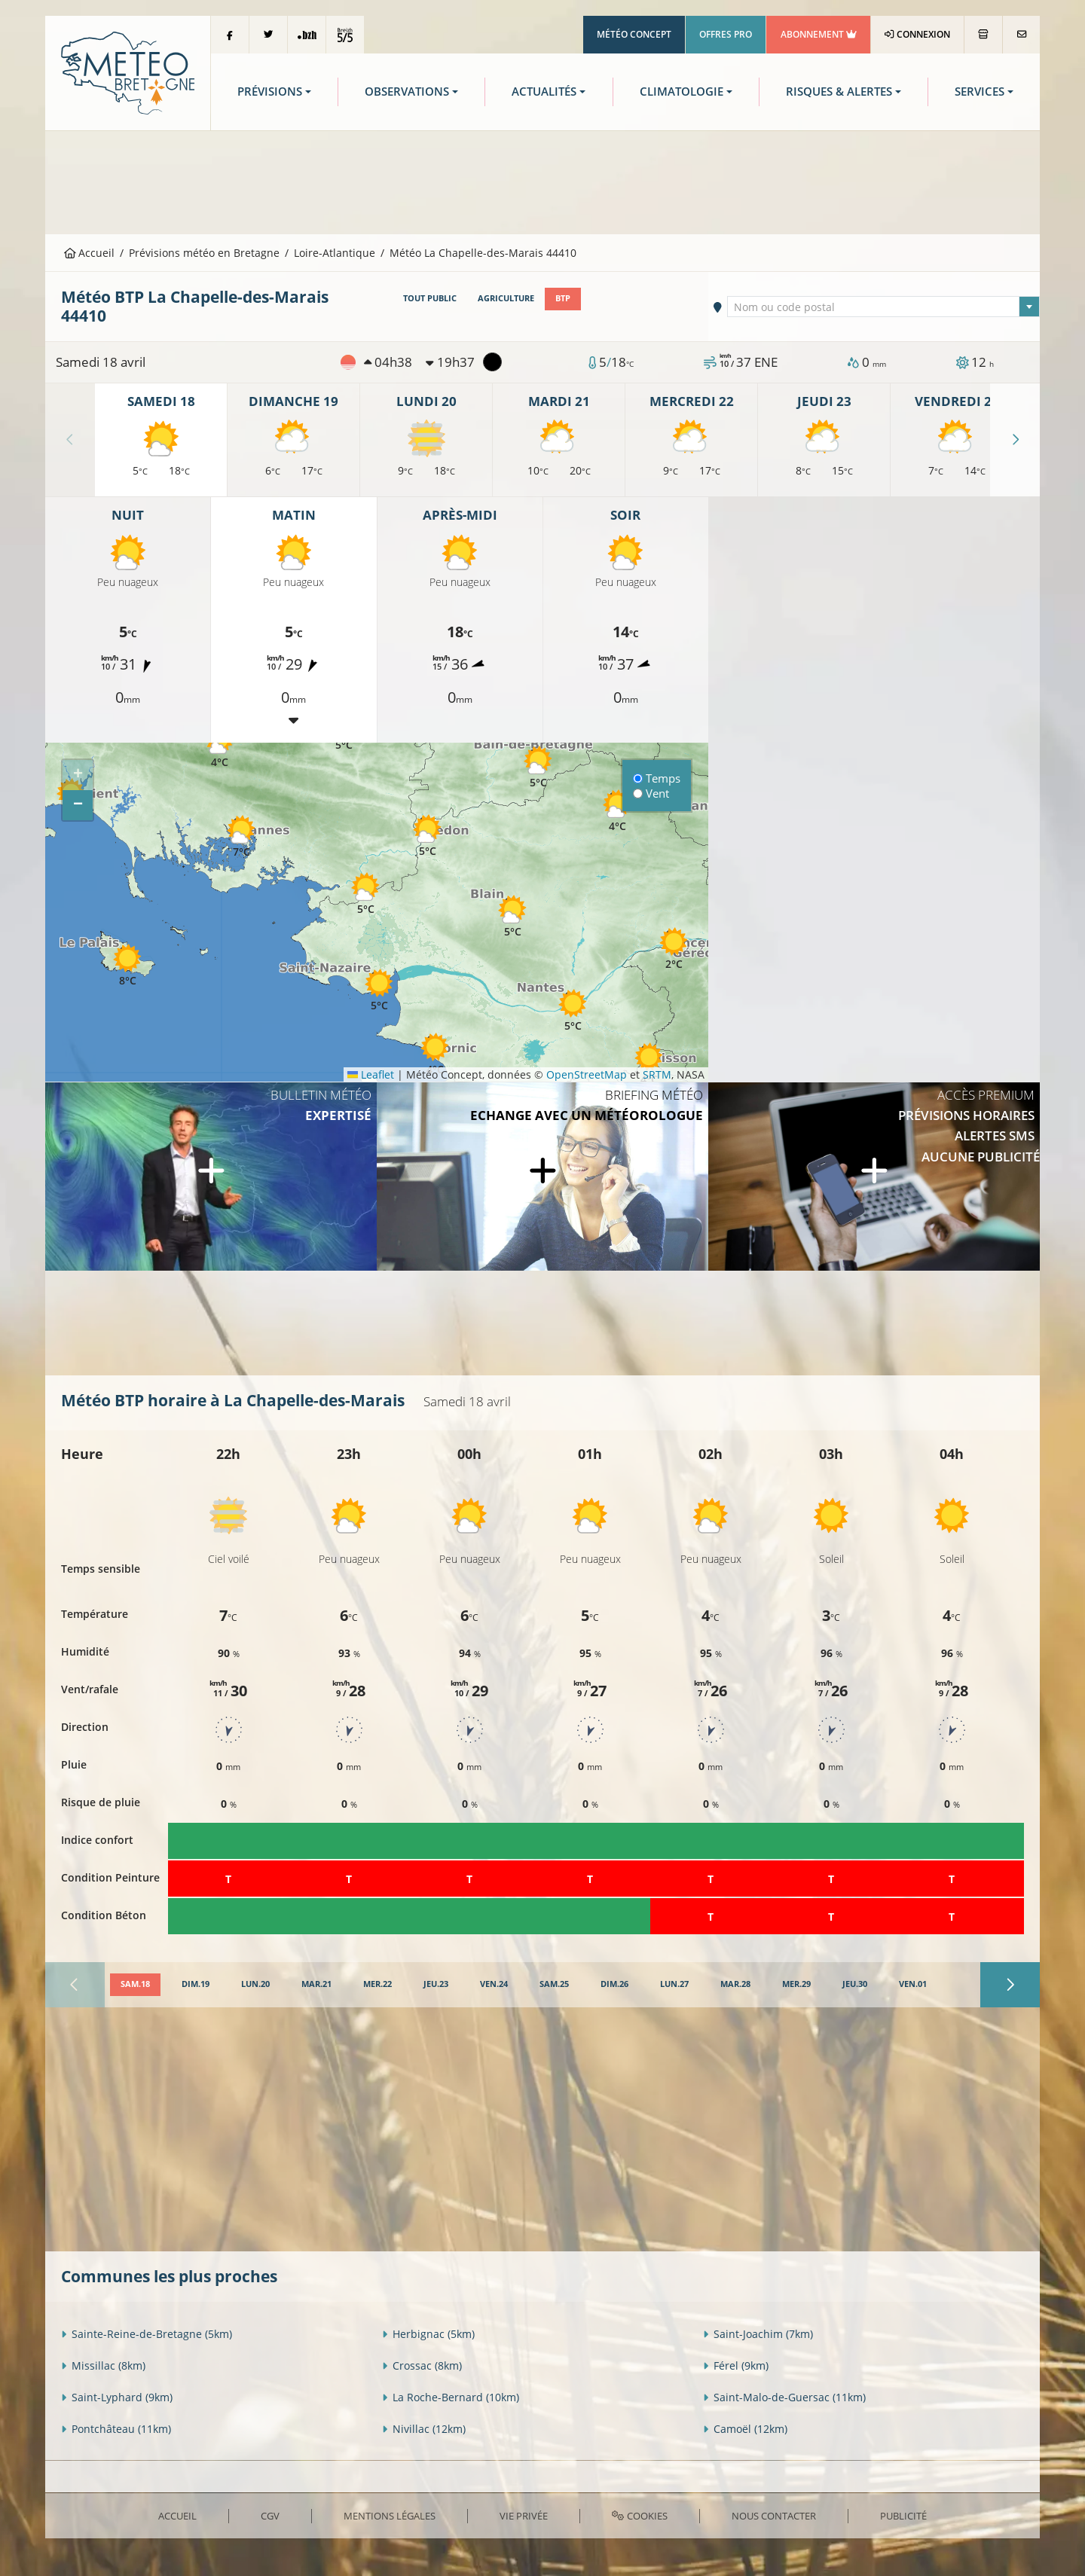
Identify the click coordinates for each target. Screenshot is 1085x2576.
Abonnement (819, 34)
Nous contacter (774, 2516)
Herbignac (428, 2334)
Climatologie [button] (681, 91)
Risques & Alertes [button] (839, 91)
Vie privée (524, 2516)
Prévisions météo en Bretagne (204, 253)
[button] (219, 747)
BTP (562, 298)
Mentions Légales (390, 2516)
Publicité (903, 2516)
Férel (736, 2365)
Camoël (745, 2429)
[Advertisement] (542, 181)
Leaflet (370, 1074)
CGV (270, 2516)
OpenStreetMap (586, 1074)
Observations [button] (407, 91)
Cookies (639, 2516)
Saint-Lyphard (117, 2397)
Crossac (422, 2365)
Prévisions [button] (269, 91)
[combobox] (884, 306)
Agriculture (506, 298)
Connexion (917, 34)
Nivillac (424, 2429)
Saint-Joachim (758, 2334)
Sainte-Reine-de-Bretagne (146, 2334)
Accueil (89, 253)
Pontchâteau (116, 2429)
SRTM (657, 1074)
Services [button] (979, 91)
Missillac (103, 2365)
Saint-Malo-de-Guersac (784, 2397)
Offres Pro (725, 34)
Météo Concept (634, 34)
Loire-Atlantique (334, 253)
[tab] (135, 1984)
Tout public (430, 298)
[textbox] (884, 307)
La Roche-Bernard (450, 2397)
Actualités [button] (544, 91)
